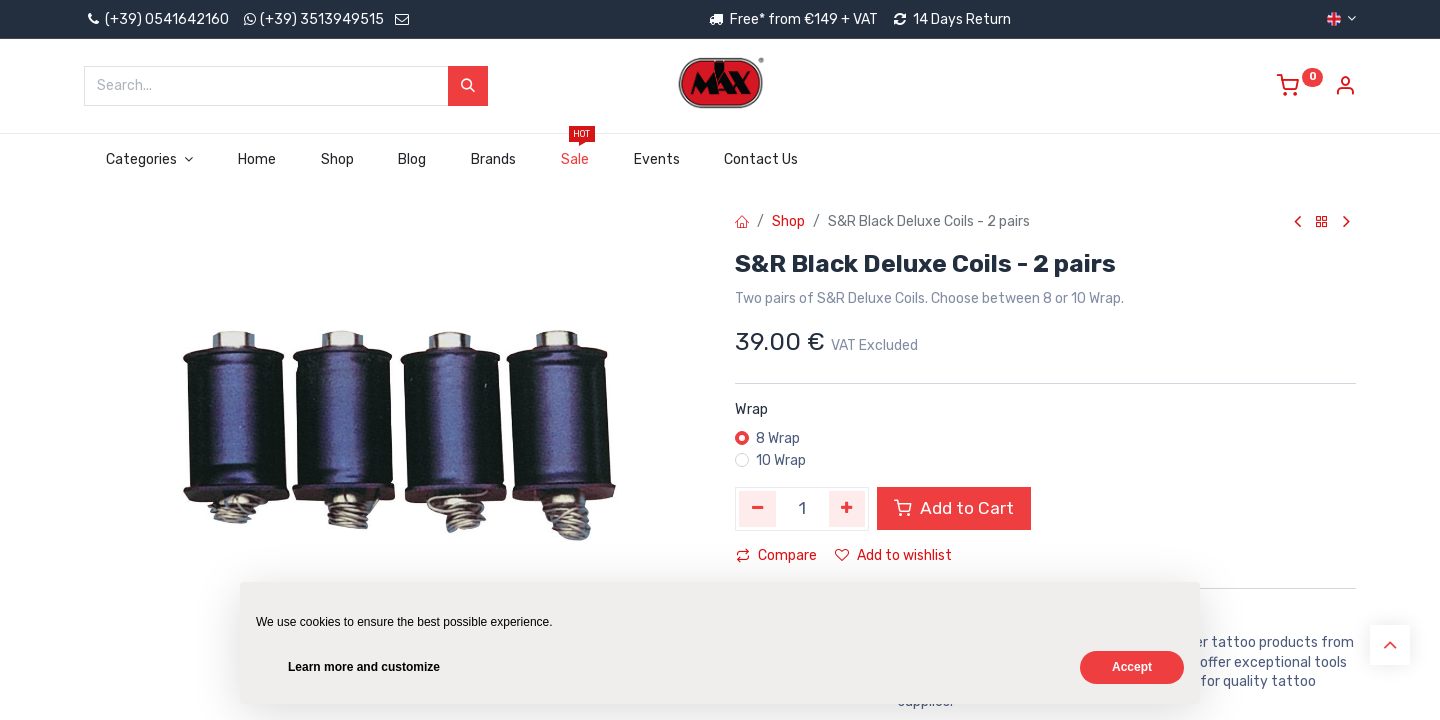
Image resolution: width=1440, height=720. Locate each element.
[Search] (468, 86)
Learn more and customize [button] (364, 667)
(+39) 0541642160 (156, 19)
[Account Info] (1345, 88)
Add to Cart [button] (954, 508)
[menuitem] (256, 160)
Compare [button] (776, 555)
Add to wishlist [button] (893, 555)
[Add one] (847, 509)
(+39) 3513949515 (322, 19)
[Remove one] (757, 509)
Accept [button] (1132, 667)
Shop (788, 221)
